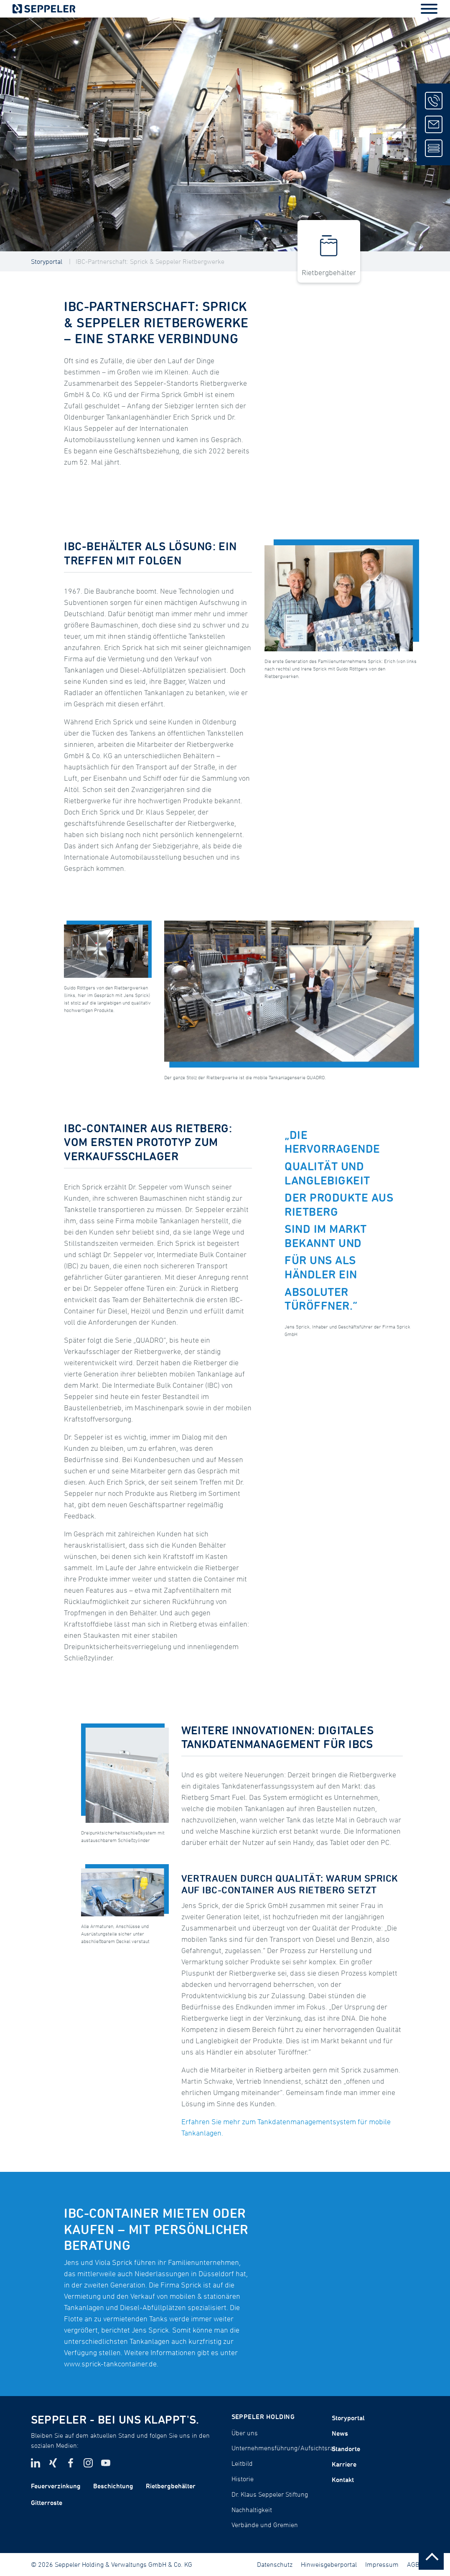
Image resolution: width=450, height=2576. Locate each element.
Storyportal (46, 261)
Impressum (382, 2564)
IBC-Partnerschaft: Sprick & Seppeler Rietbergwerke (150, 261)
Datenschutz (274, 2564)
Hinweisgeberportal (329, 2564)
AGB (413, 2564)
